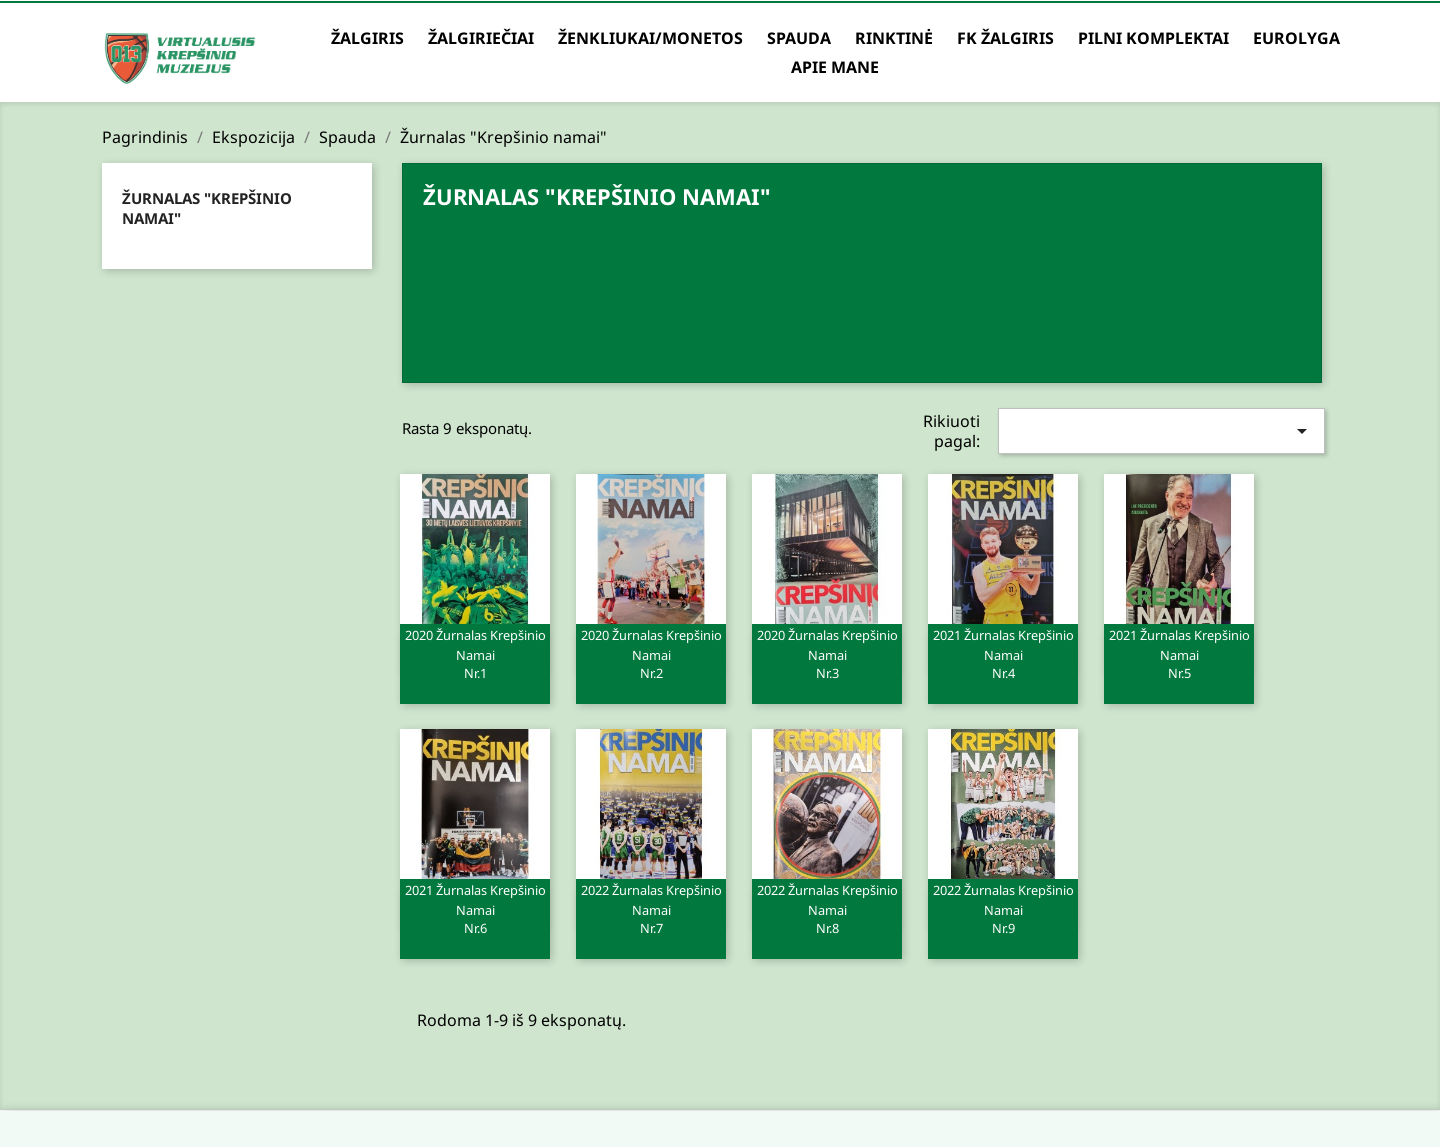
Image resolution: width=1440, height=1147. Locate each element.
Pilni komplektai (1153, 38)
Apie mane (835, 67)
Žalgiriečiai (481, 38)
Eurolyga (1296, 38)
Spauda (799, 38)
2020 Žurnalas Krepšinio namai (475, 653)
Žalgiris (367, 38)
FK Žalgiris (1005, 38)
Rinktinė (894, 38)
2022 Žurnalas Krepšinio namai (651, 908)
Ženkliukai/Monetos (650, 38)
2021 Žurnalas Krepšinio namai (1003, 653)
